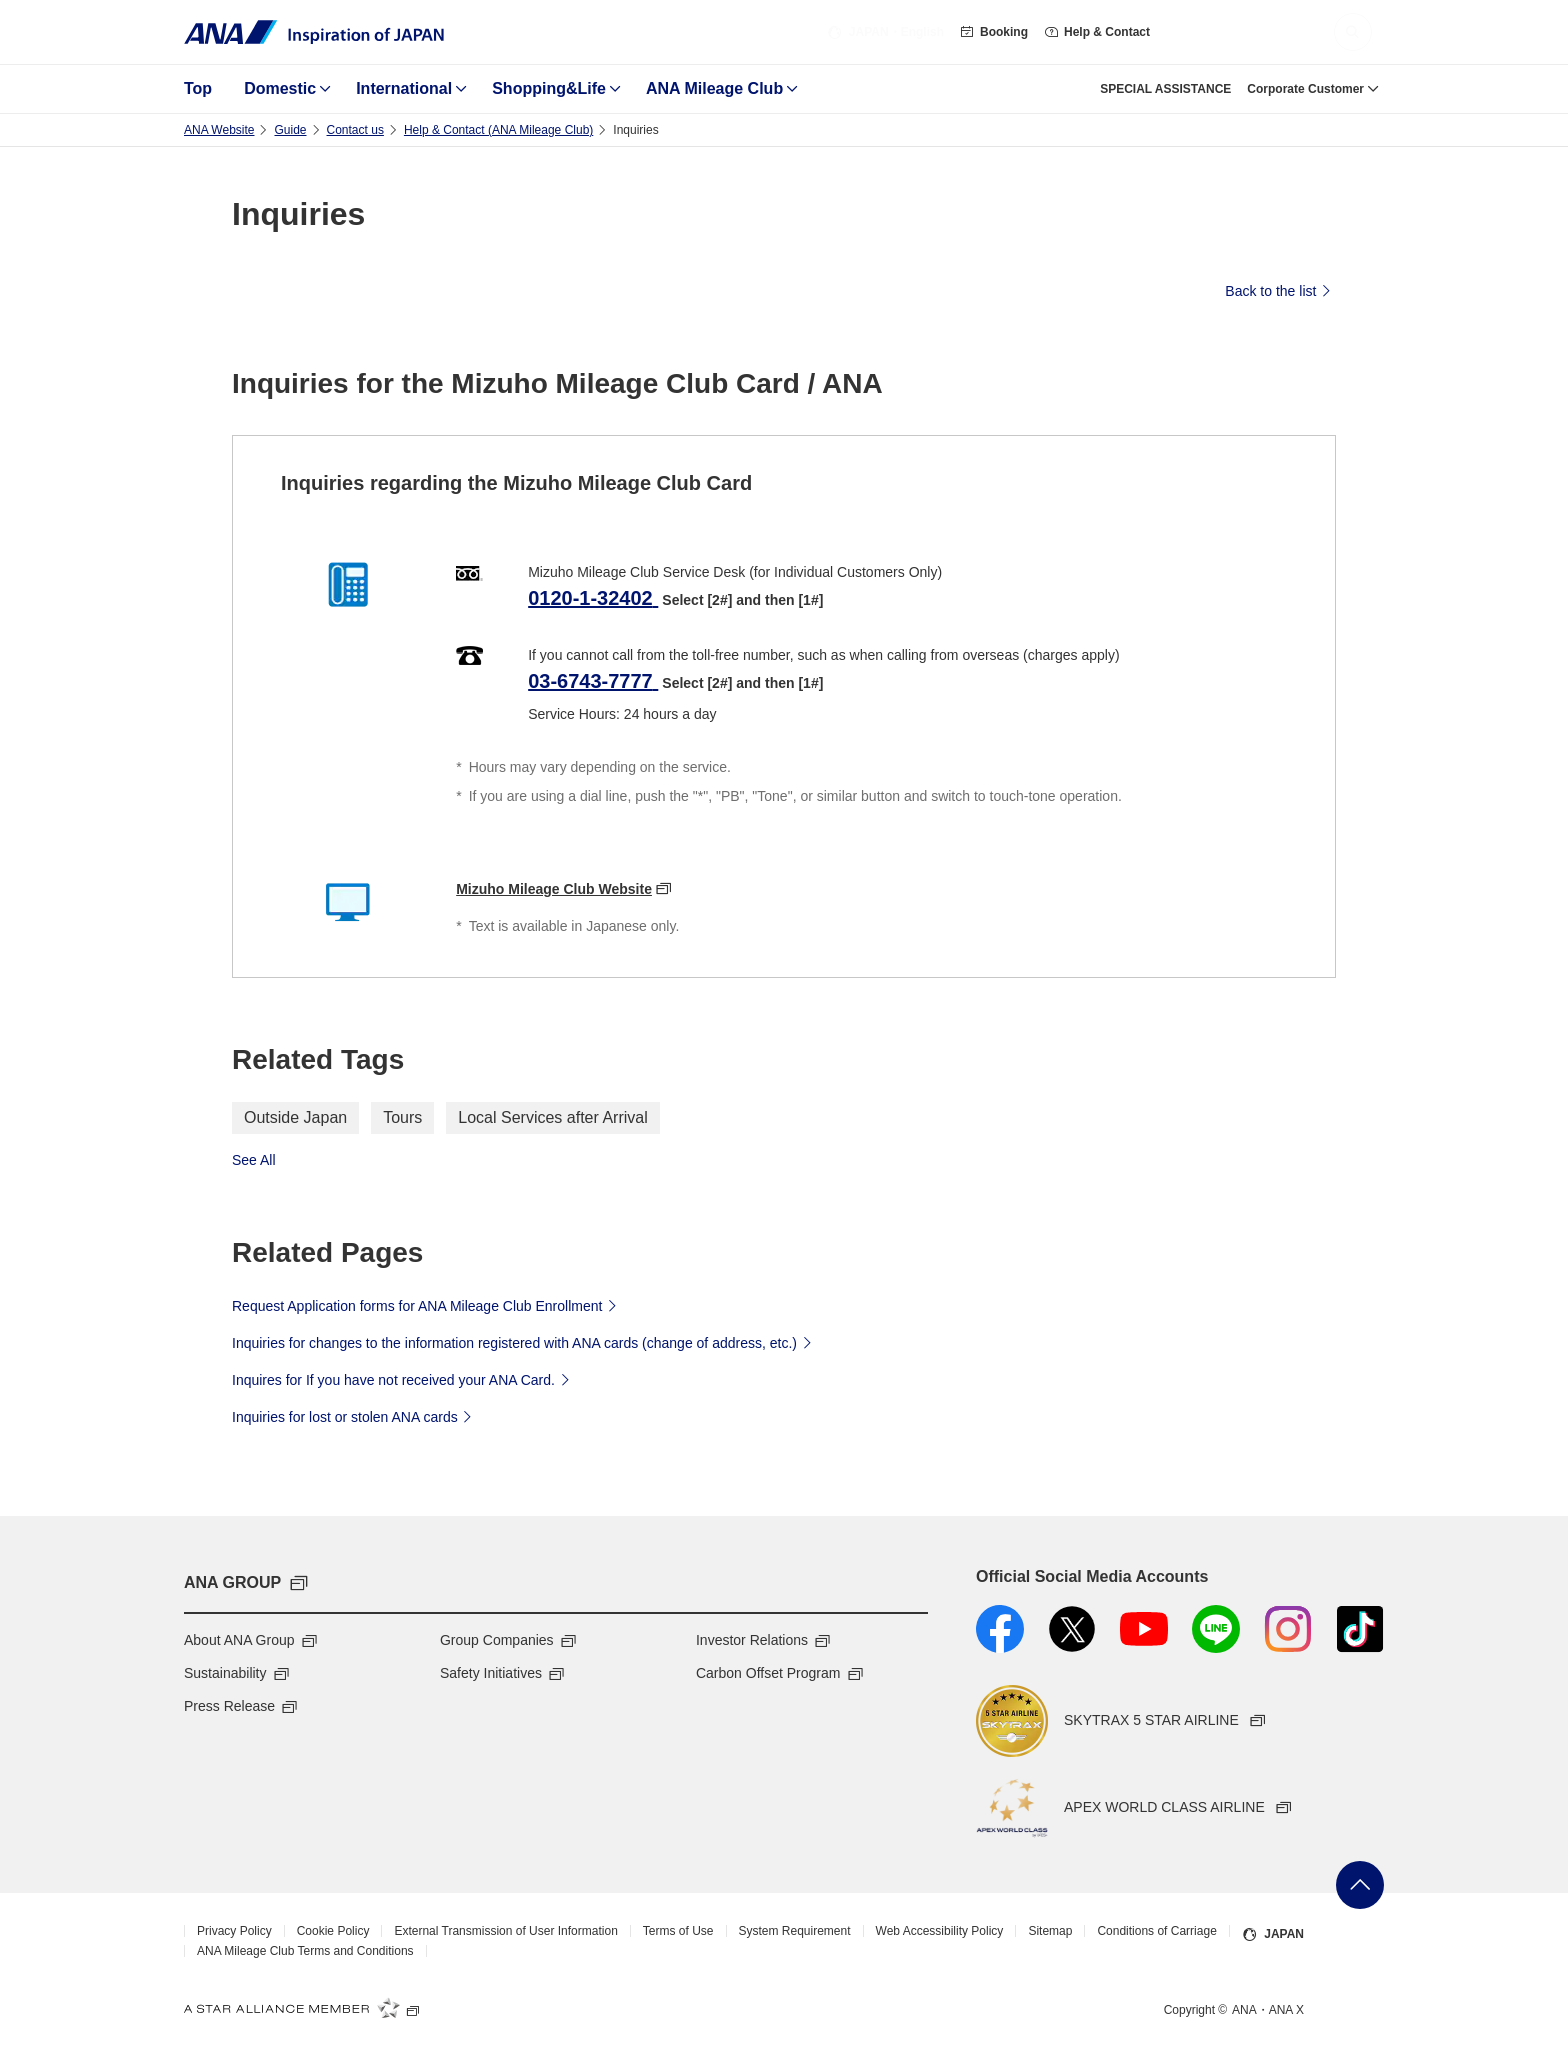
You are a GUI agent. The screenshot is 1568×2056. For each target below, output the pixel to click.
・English (885, 32)
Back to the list (1280, 290)
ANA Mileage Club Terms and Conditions (305, 1951)
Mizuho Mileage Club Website (554, 889)
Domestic (280, 88)
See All (254, 1160)
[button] (1353, 32)
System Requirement (795, 1931)
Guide (290, 130)
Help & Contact (1097, 32)
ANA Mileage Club (714, 88)
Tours (402, 1117)
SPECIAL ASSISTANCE (1165, 89)
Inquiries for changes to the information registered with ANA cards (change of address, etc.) (524, 1342)
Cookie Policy (333, 1931)
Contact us (355, 130)
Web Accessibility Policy (940, 1931)
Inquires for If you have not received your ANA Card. (403, 1379)
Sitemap (1050, 1931)
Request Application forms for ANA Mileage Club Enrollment (427, 1305)
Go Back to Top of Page (1360, 1885)
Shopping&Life (549, 88)
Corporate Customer (1305, 89)
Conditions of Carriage (1156, 1931)
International (404, 88)
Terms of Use (678, 1931)
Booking (994, 32)
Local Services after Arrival (552, 1117)
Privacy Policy (234, 1931)
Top (198, 88)
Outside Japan (295, 1117)
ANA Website (219, 130)
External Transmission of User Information (505, 1931)
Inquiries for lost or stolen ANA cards (354, 1416)
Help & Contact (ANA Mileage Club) (498, 130)
